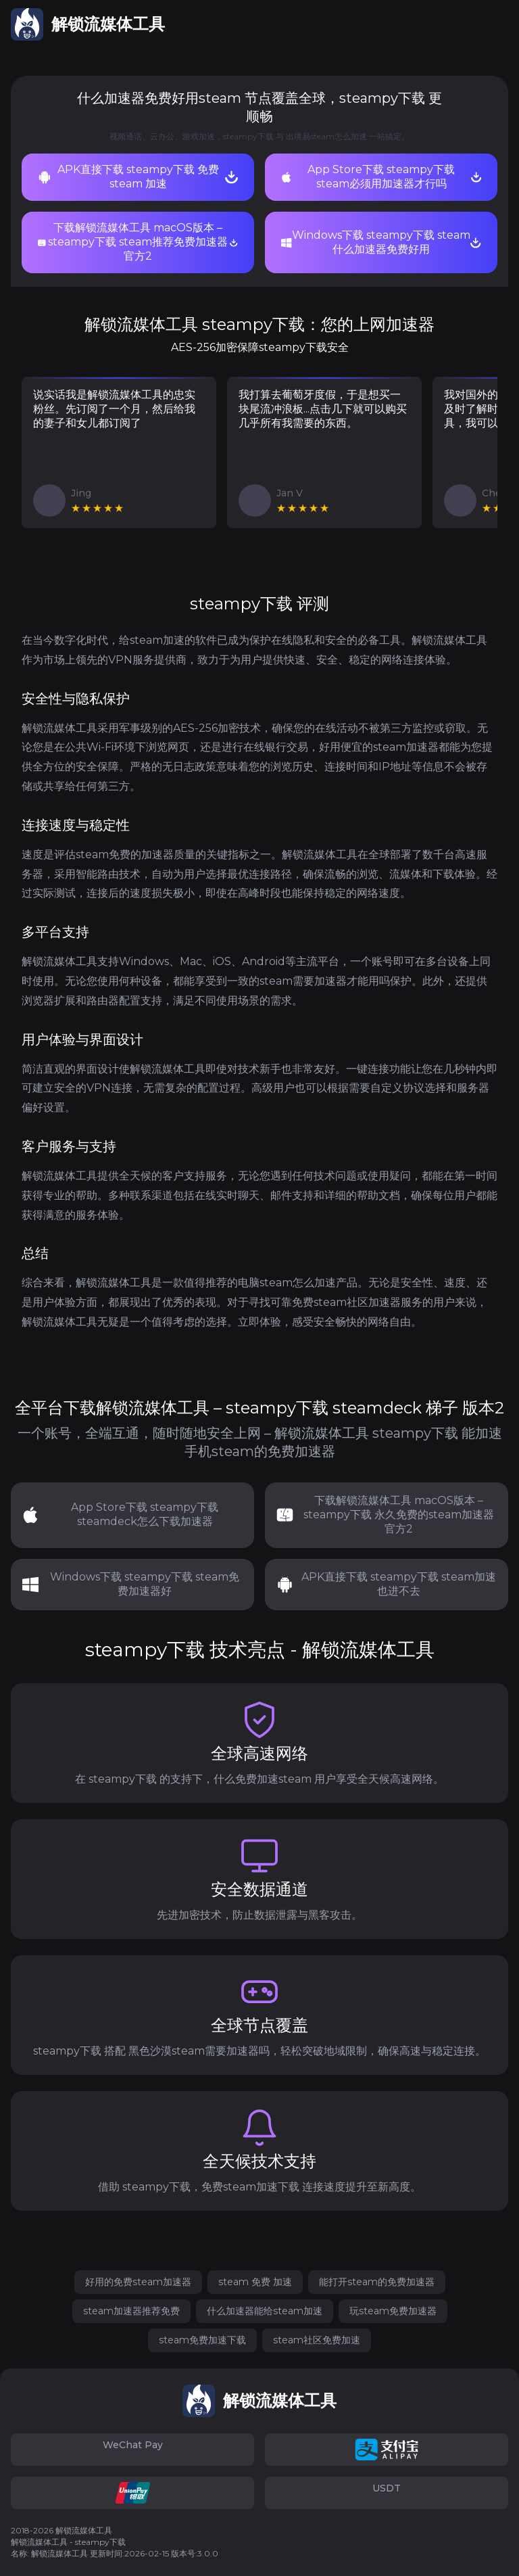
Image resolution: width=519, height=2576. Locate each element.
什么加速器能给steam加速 (264, 2311)
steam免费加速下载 (202, 2340)
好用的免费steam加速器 (138, 2282)
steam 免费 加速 (255, 2282)
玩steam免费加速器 (393, 2311)
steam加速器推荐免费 (131, 2311)
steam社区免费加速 (316, 2340)
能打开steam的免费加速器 (377, 2282)
